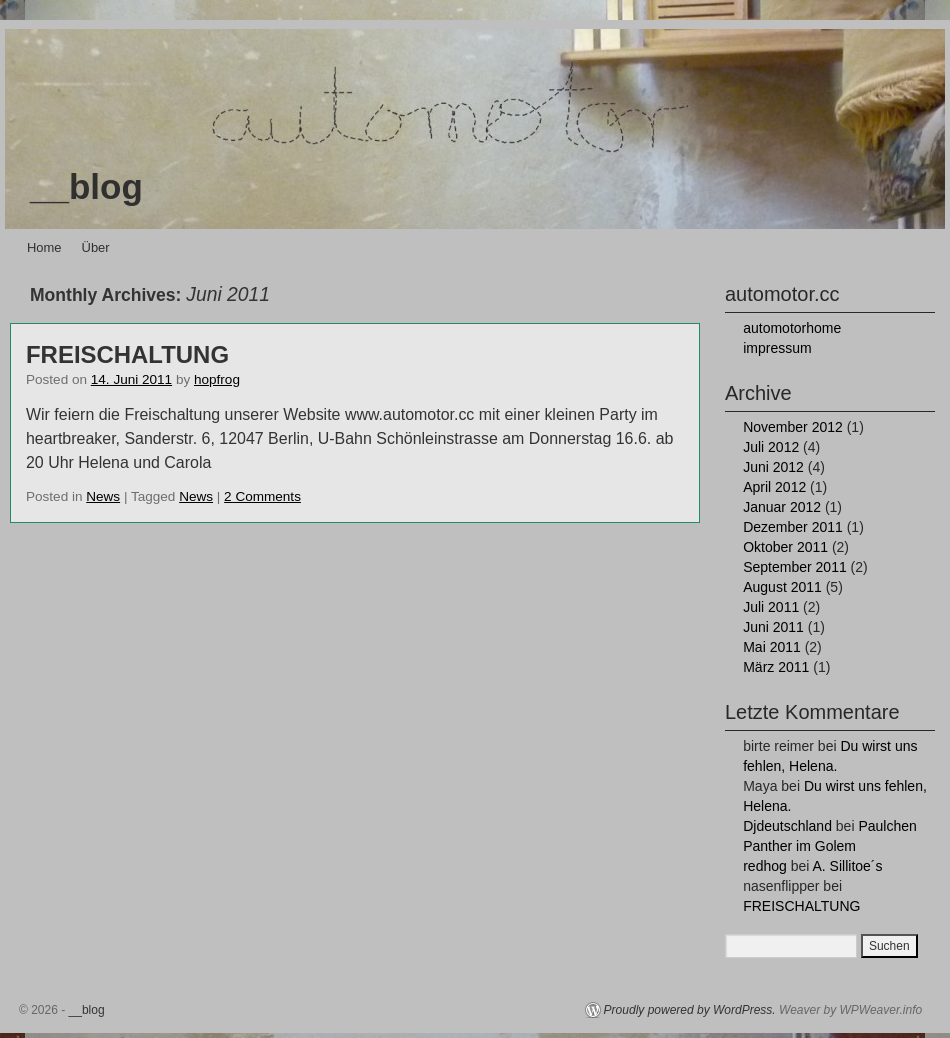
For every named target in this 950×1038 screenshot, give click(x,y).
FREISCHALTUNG (127, 354)
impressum (777, 348)
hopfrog (217, 379)
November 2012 (793, 427)
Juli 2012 (771, 447)
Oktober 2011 (785, 547)
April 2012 (774, 487)
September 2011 (795, 567)
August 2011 (782, 587)
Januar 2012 (782, 507)
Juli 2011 (771, 607)
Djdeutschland (787, 826)
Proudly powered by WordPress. (690, 1010)
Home (44, 247)
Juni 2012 (773, 467)
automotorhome (792, 328)
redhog (765, 866)
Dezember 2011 (793, 527)
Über (96, 247)
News (103, 496)
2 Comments (262, 496)
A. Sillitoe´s (847, 866)
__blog (86, 186)
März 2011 (776, 667)
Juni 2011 (773, 627)
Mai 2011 (772, 647)
